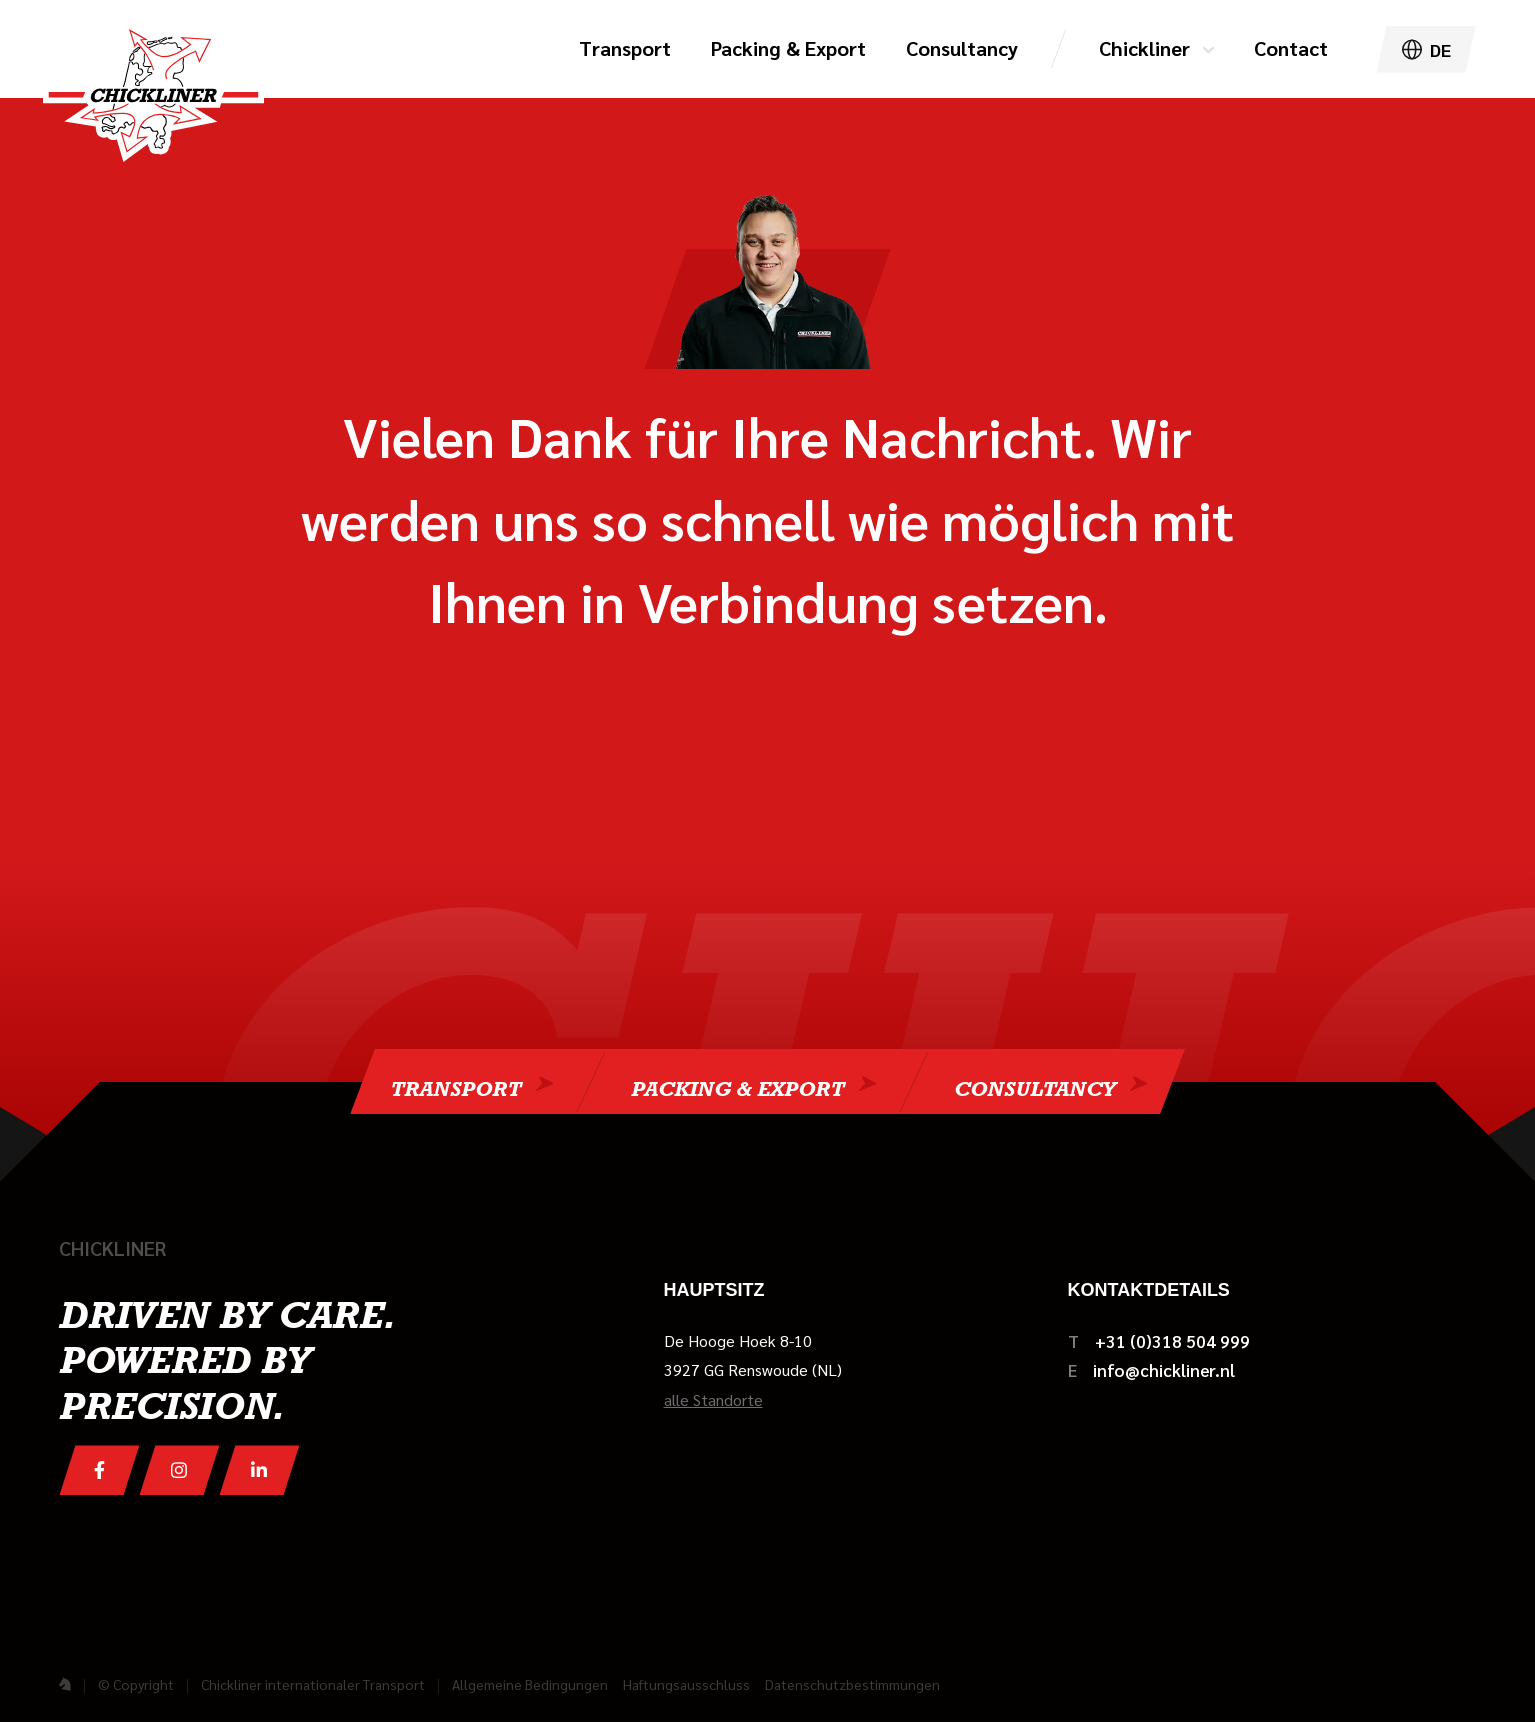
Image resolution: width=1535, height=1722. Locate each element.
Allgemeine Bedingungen (530, 1684)
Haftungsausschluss (686, 1684)
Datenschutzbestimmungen (852, 1684)
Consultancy (1034, 1086)
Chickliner (1144, 48)
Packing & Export (737, 1086)
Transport (455, 1086)
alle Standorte (713, 1399)
